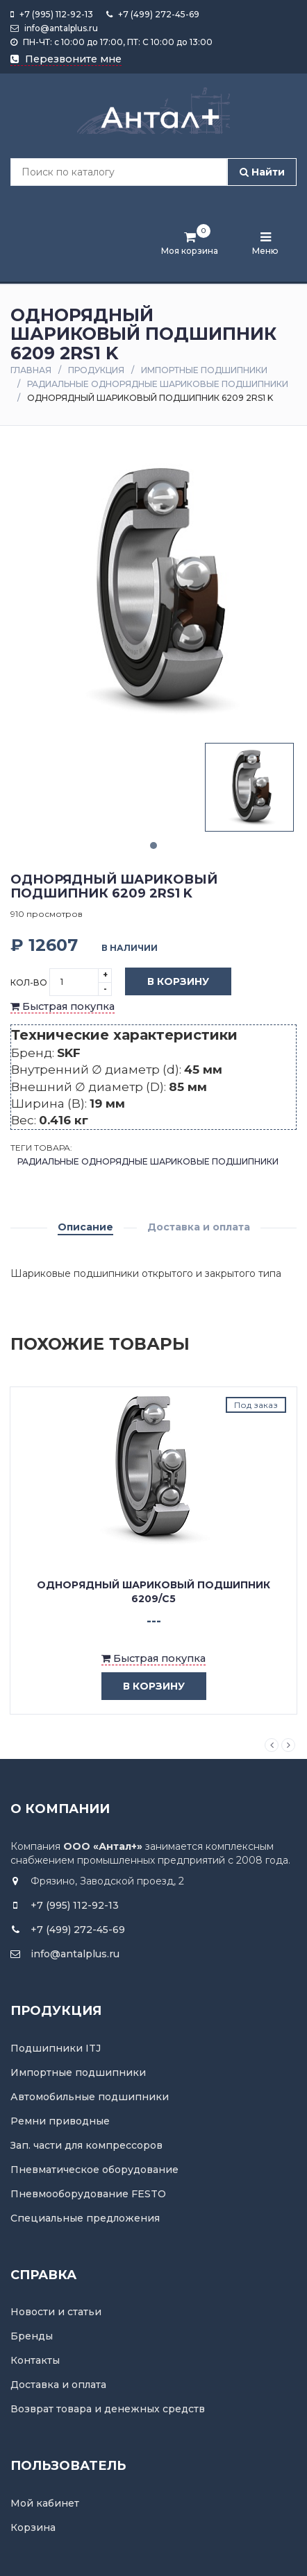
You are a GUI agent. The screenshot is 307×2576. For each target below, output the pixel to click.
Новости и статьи (55, 2311)
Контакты (35, 2360)
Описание (85, 1227)
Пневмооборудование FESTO (88, 2194)
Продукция (96, 370)
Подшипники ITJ (55, 2048)
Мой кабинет (44, 2503)
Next (288, 1745)
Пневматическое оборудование (94, 2169)
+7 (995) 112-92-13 (51, 14)
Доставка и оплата (198, 1227)
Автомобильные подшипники (89, 2096)
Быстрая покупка (62, 1006)
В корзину (167, 982)
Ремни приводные (60, 2121)
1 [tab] (153, 845)
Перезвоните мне (66, 59)
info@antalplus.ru (54, 28)
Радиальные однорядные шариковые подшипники (157, 384)
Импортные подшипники (204, 370)
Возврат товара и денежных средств (107, 2409)
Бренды (31, 2336)
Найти (262, 172)
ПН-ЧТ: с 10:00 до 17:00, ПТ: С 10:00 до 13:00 (111, 42)
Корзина (33, 2527)
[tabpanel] (249, 787)
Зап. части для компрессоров (86, 2145)
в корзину (143, 1686)
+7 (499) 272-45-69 (152, 14)
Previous (272, 1745)
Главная (30, 370)
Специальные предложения (85, 2218)
